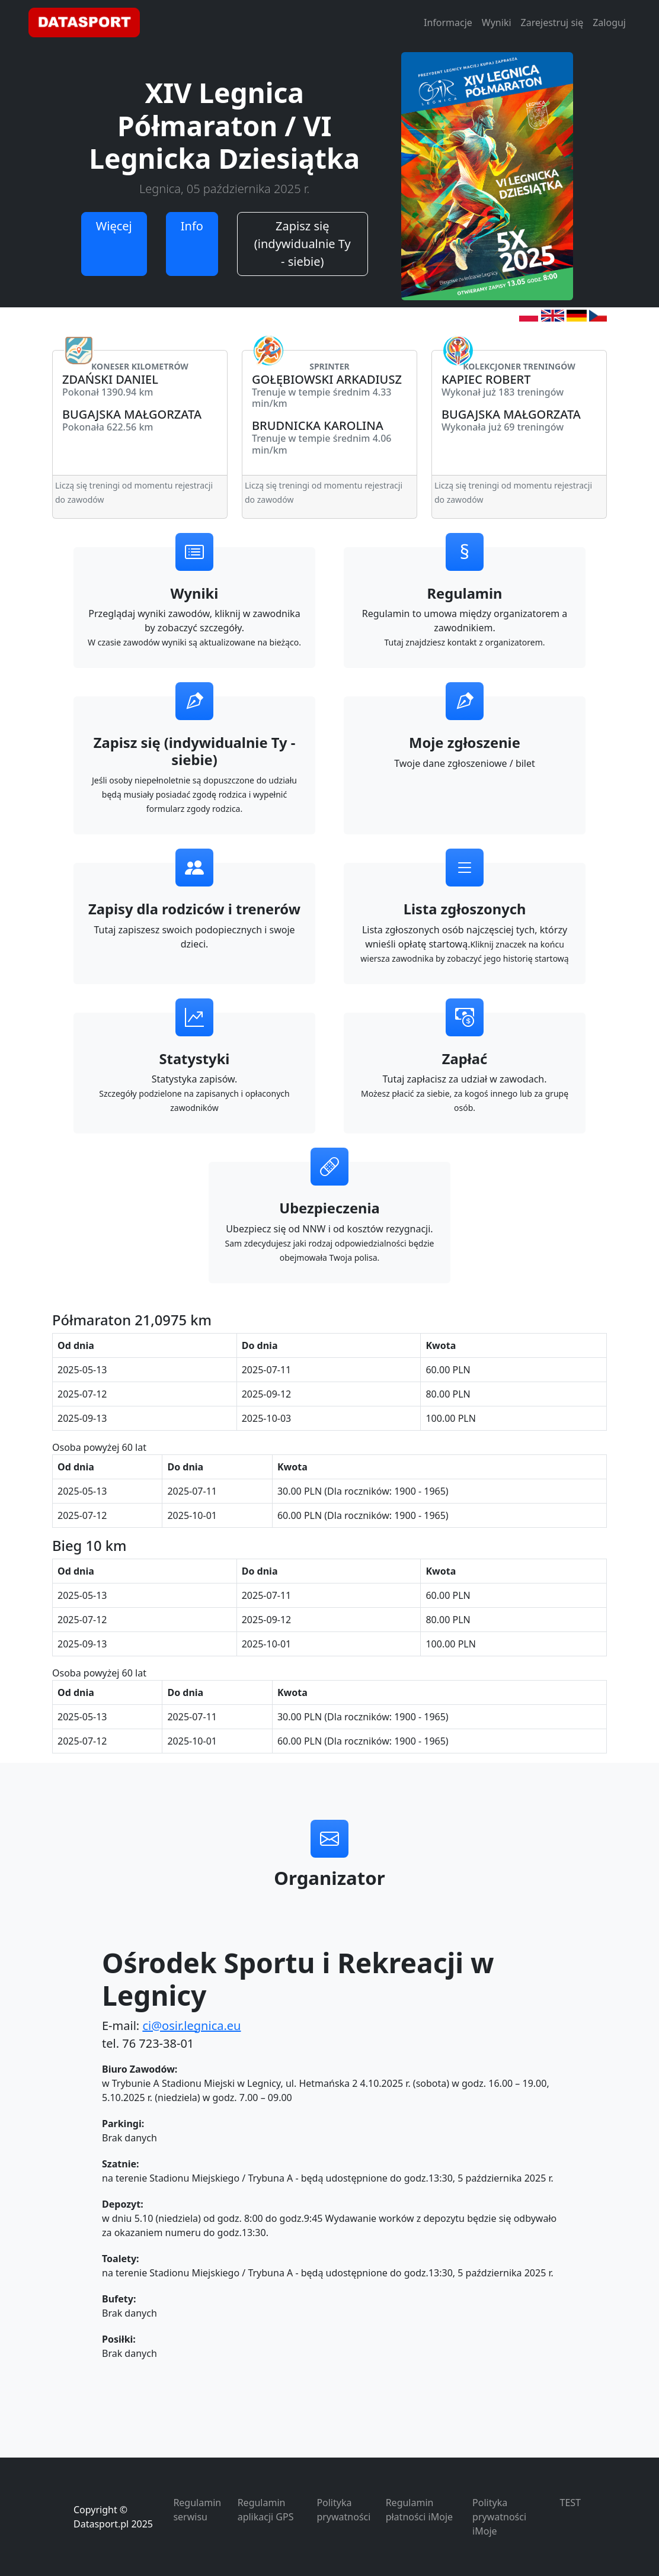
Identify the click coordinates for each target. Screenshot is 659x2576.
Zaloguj (609, 22)
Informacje (448, 22)
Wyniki (496, 22)
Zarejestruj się (552, 22)
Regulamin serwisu (197, 2509)
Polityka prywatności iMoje (499, 2517)
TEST (570, 2502)
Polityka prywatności (343, 2509)
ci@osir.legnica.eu (191, 2026)
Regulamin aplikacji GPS (266, 2509)
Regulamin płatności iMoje (419, 2509)
